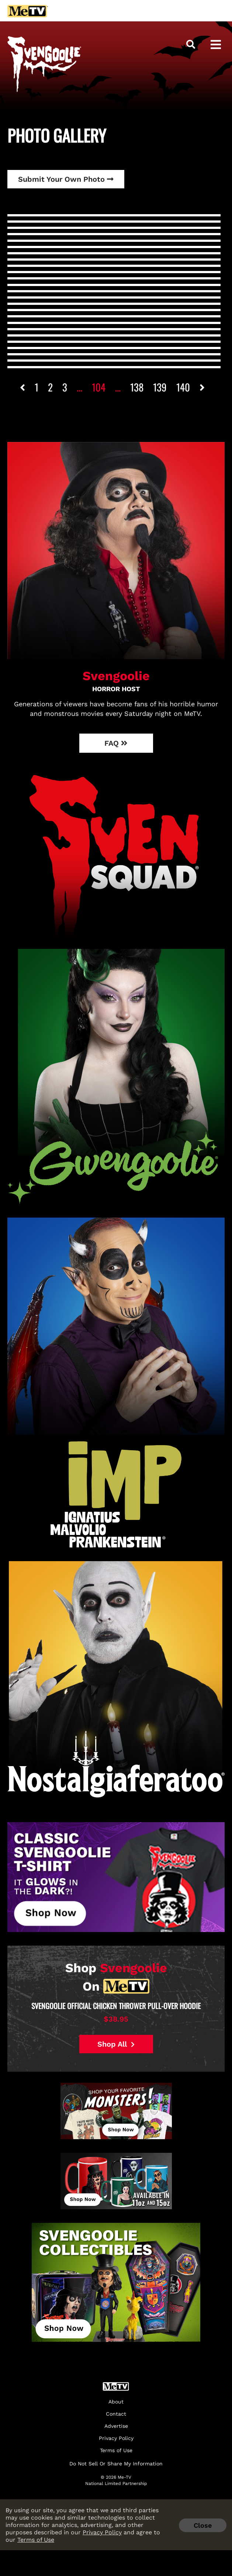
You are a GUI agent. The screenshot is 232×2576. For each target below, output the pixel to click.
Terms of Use (35, 2539)
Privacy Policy (102, 2532)
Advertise (116, 2426)
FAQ (116, 743)
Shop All (116, 2044)
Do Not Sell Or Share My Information (116, 2464)
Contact (116, 2414)
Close (203, 2525)
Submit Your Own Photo (66, 179)
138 (136, 387)
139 (160, 387)
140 (183, 387)
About (116, 2401)
